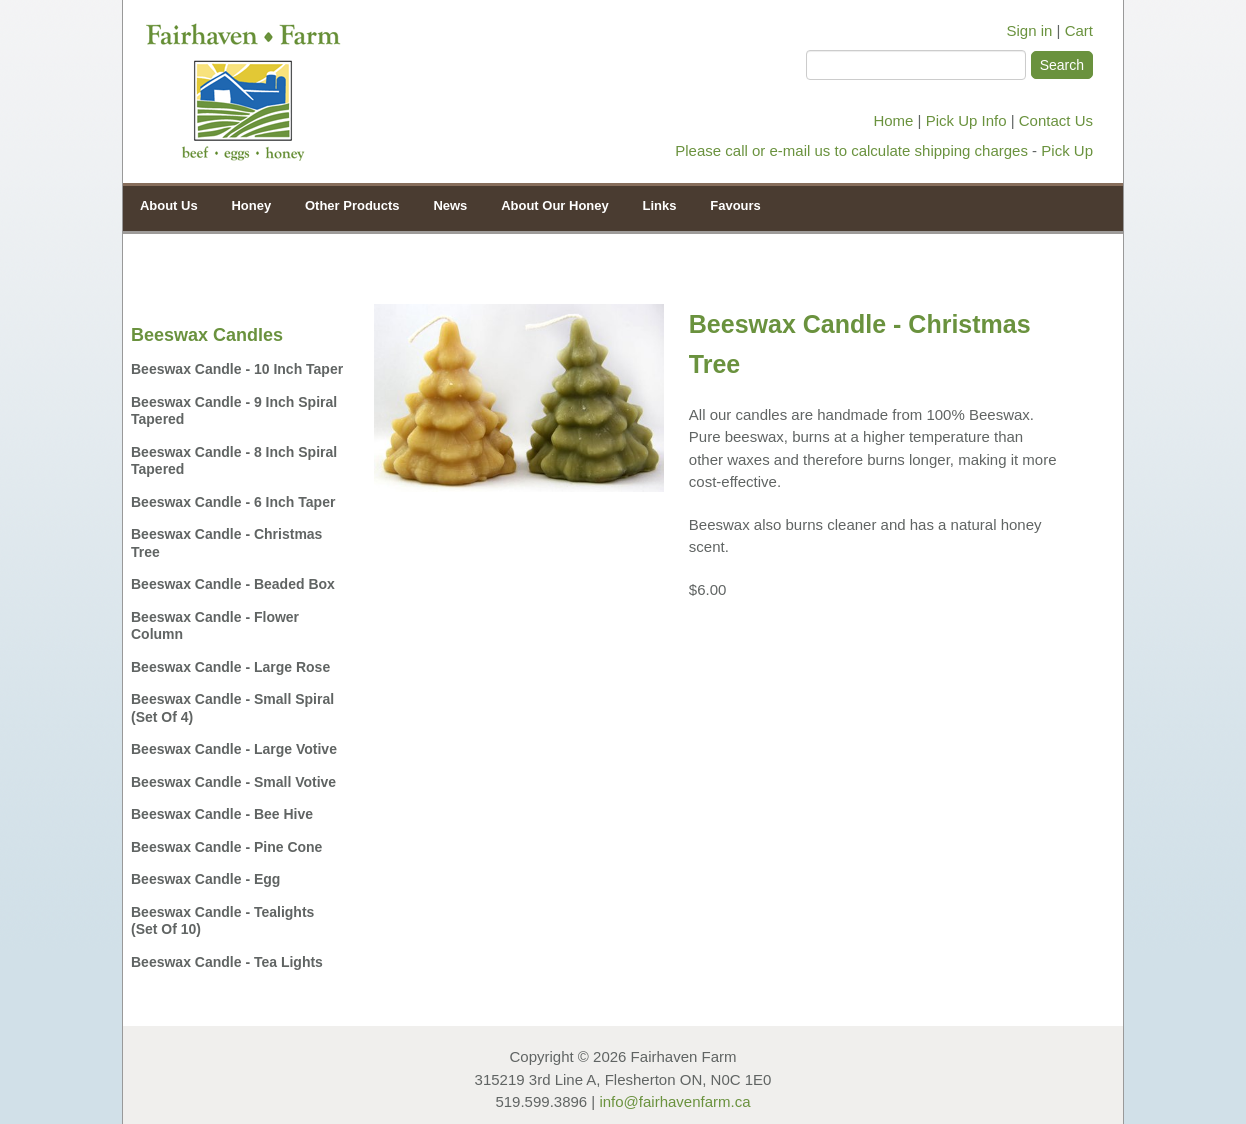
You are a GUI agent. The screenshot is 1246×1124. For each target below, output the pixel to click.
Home (893, 120)
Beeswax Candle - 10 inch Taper (237, 369)
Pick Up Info (966, 120)
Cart (1079, 30)
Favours (735, 205)
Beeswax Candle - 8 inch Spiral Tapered (234, 461)
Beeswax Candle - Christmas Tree (226, 543)
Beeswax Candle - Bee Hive (222, 814)
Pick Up (1067, 150)
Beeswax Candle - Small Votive (233, 782)
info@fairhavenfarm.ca (674, 1101)
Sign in (1030, 30)
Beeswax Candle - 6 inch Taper (233, 502)
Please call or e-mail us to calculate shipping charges (851, 150)
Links (660, 205)
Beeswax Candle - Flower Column (215, 626)
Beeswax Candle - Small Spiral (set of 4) (232, 708)
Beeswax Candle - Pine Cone (226, 847)
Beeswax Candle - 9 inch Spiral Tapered (234, 411)
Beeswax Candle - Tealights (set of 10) (222, 921)
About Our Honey (550, 204)
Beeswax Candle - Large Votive (234, 749)
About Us (169, 205)
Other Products (347, 204)
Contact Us (1056, 120)
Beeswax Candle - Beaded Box (233, 584)
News (450, 205)
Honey (247, 204)
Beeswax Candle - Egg (205, 879)
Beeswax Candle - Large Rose (230, 667)
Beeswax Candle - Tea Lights (227, 962)
